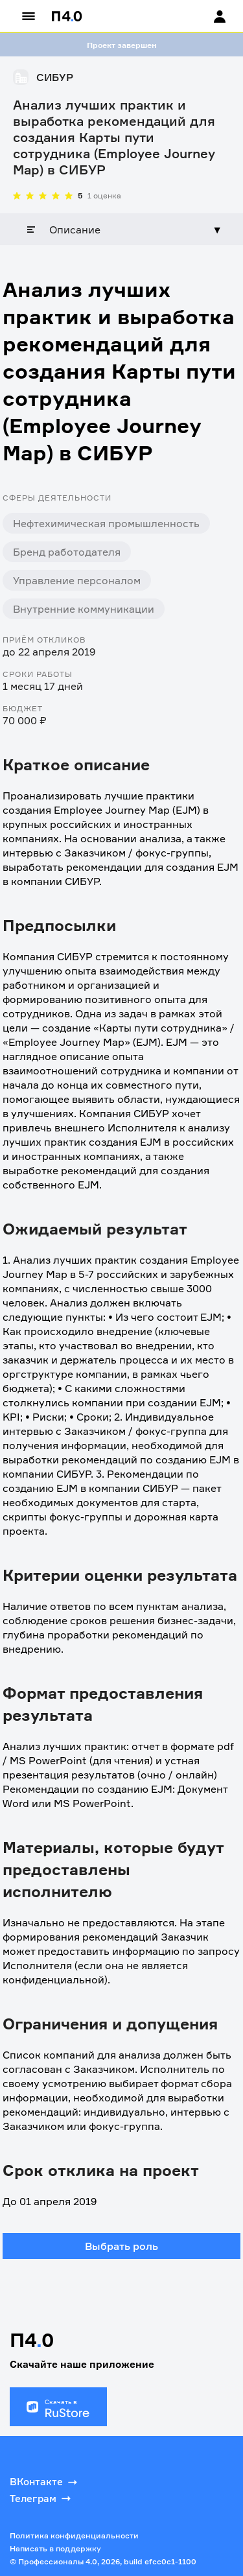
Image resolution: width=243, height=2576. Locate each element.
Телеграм (41, 2498)
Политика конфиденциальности (74, 2535)
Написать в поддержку (55, 2548)
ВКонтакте (45, 2482)
